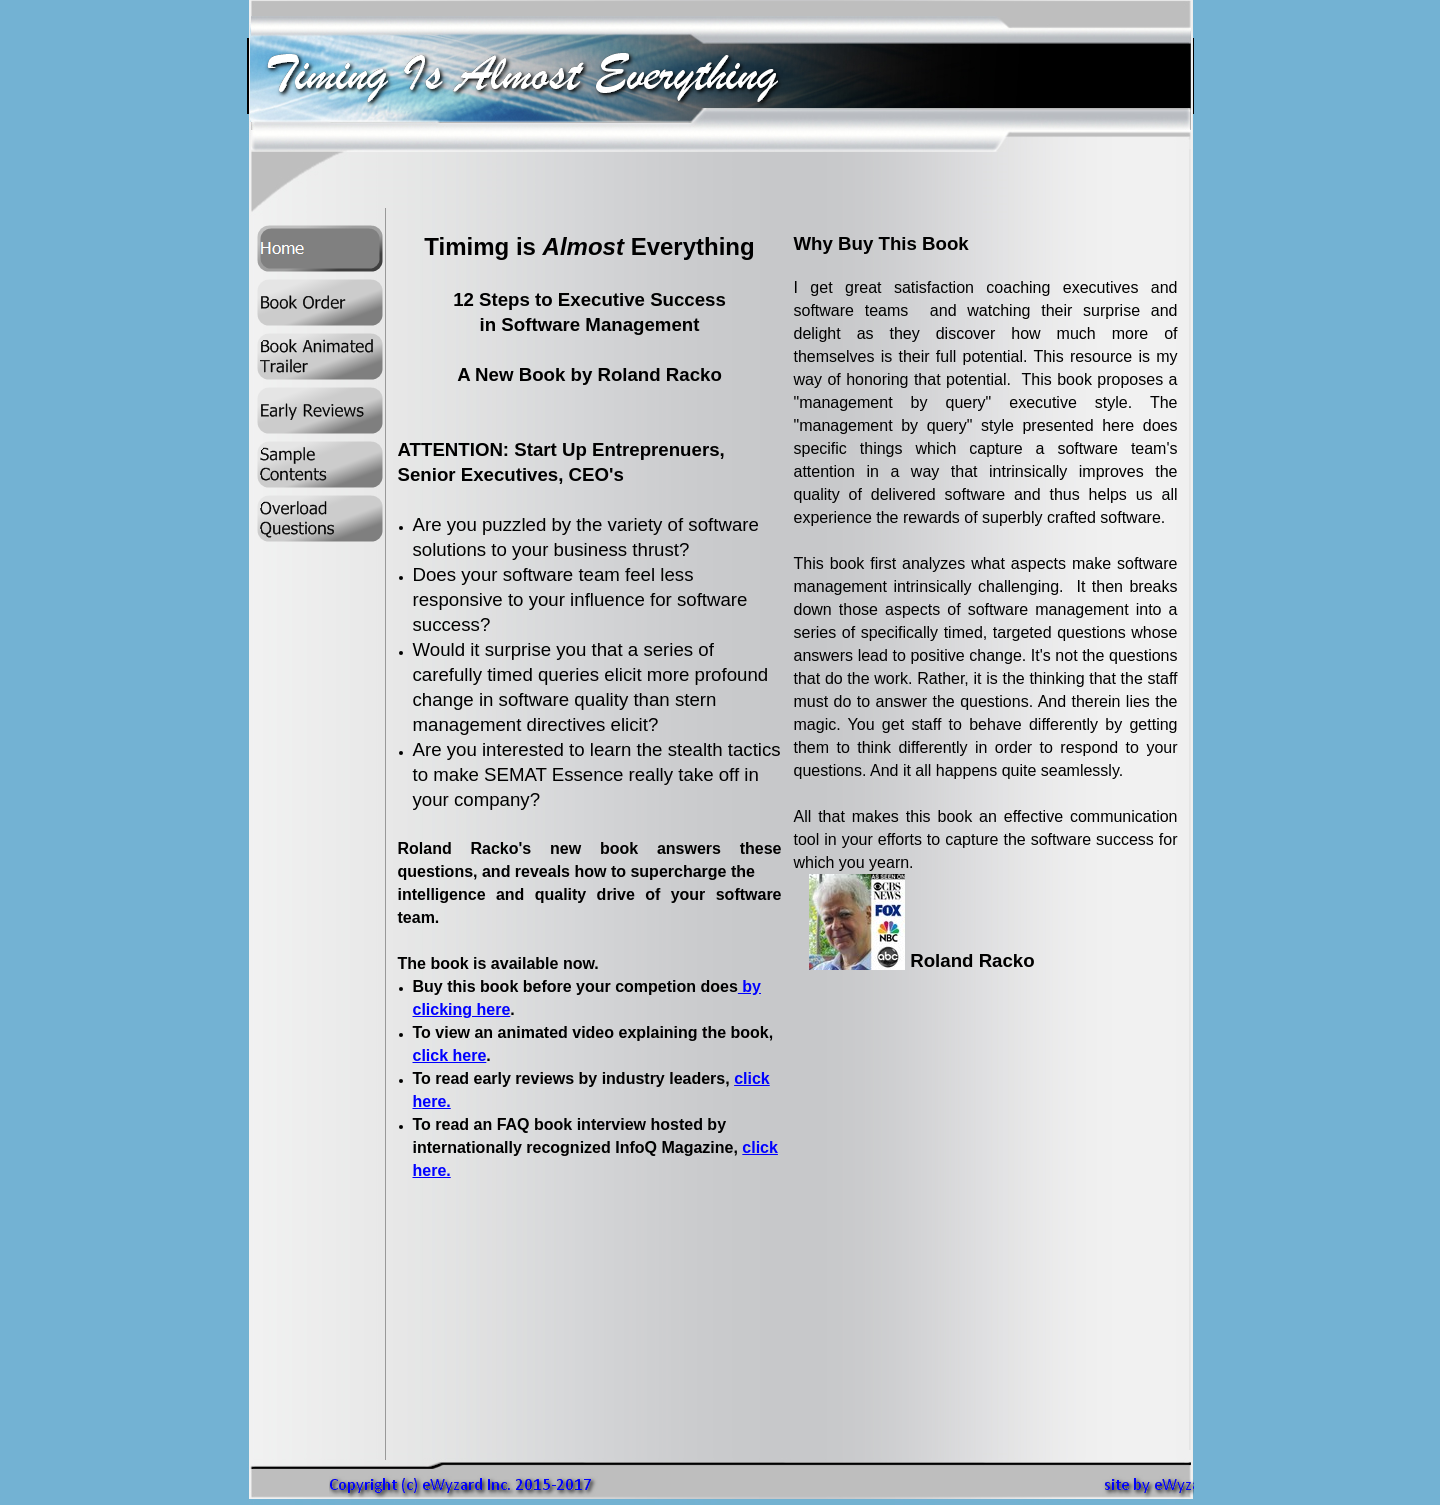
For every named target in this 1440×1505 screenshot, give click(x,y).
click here (450, 1055)
